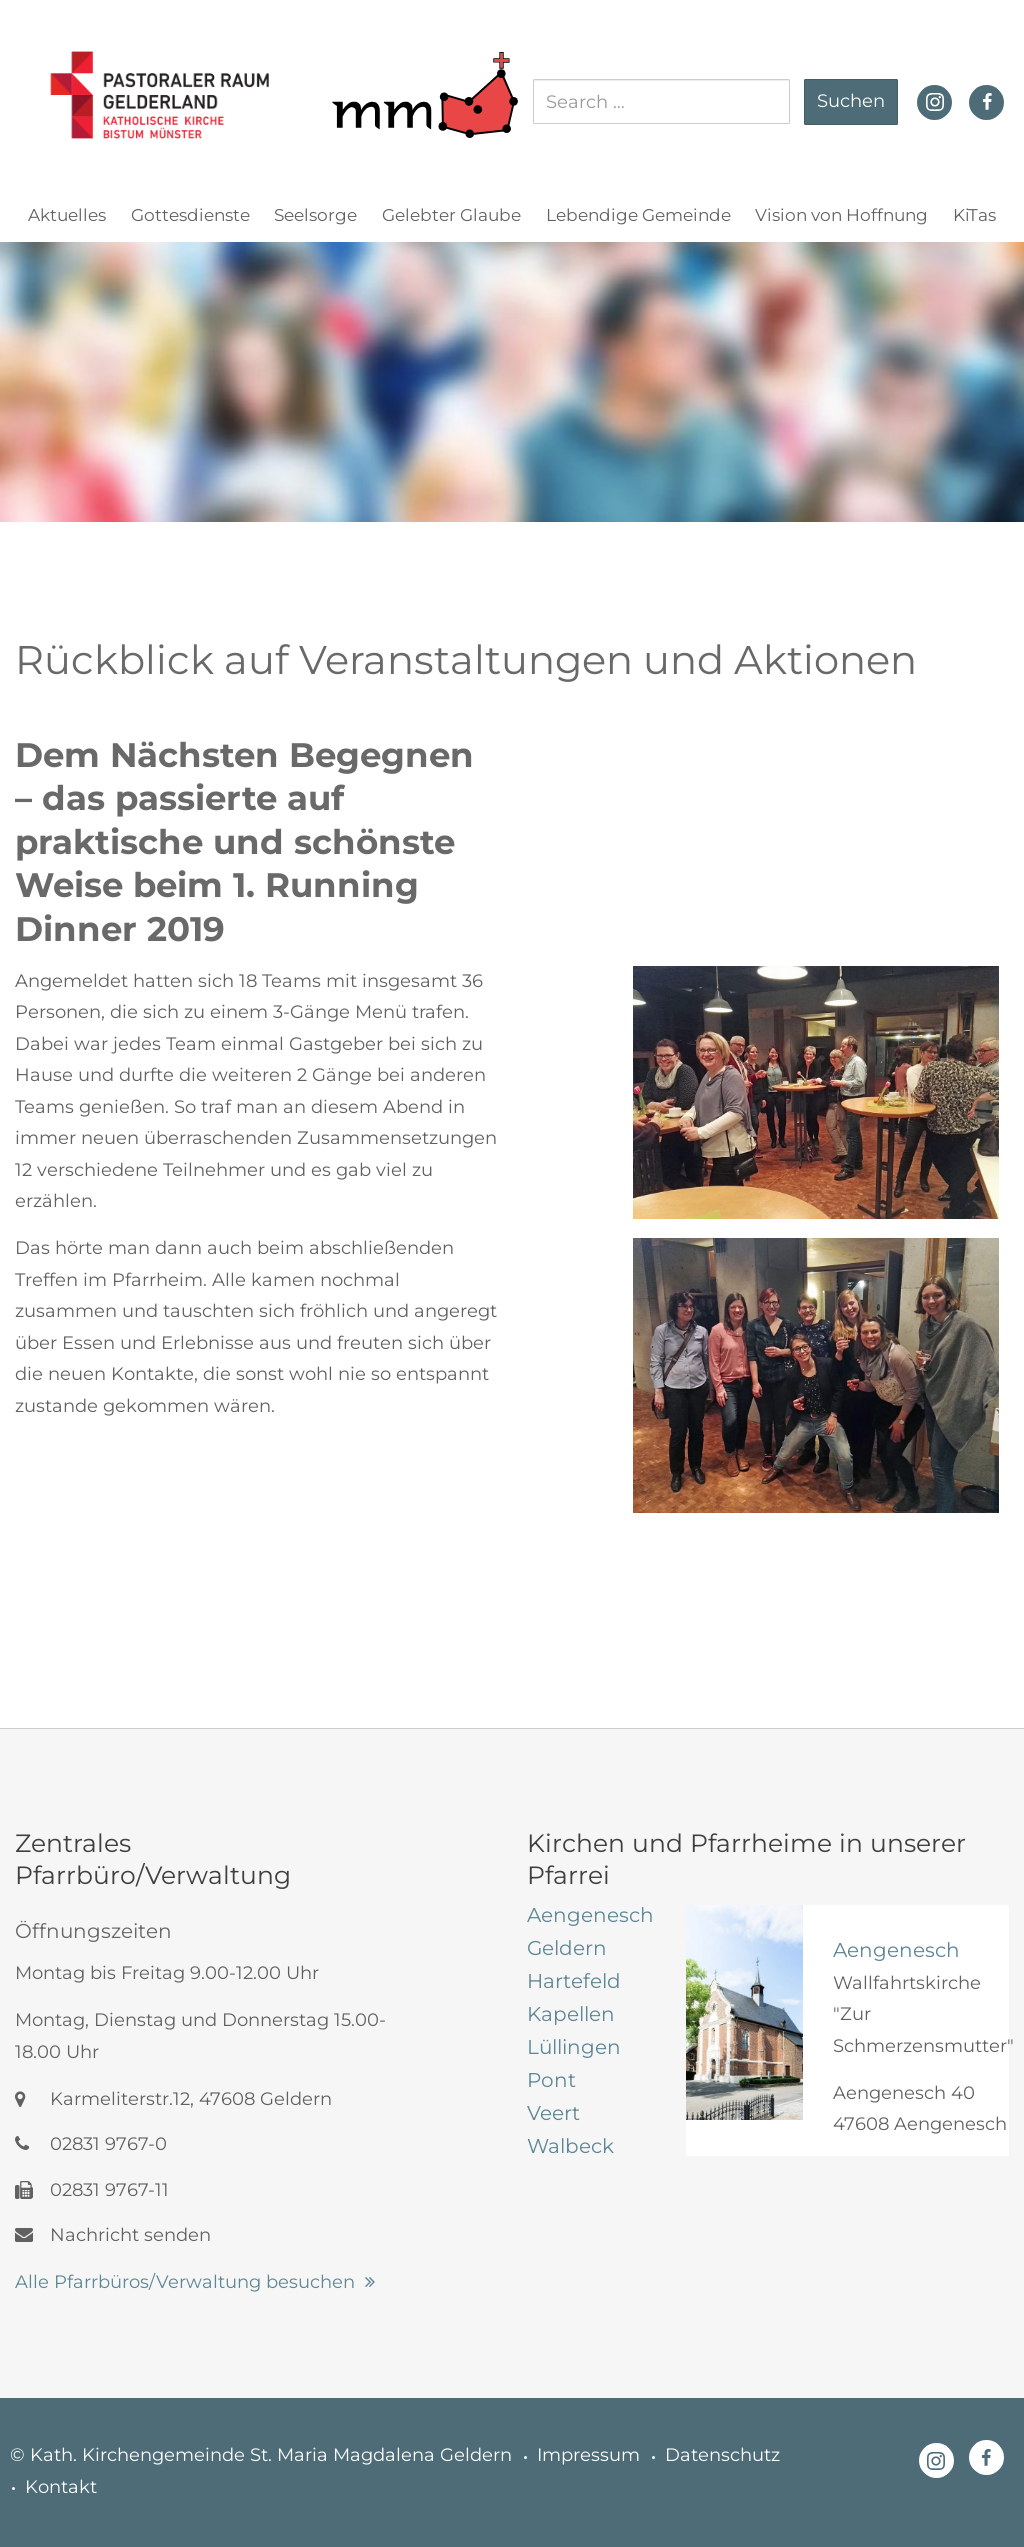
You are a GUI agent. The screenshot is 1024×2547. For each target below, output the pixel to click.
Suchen (851, 101)
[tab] (591, 1915)
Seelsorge (315, 215)
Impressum (588, 2455)
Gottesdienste (190, 215)
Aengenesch (896, 1950)
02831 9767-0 (91, 2144)
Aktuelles (67, 215)
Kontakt (61, 2487)
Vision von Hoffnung (841, 215)
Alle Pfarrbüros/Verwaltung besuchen (185, 2282)
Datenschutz (722, 2455)
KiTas (974, 215)
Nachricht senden (113, 2235)
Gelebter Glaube (451, 215)
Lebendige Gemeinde (638, 215)
